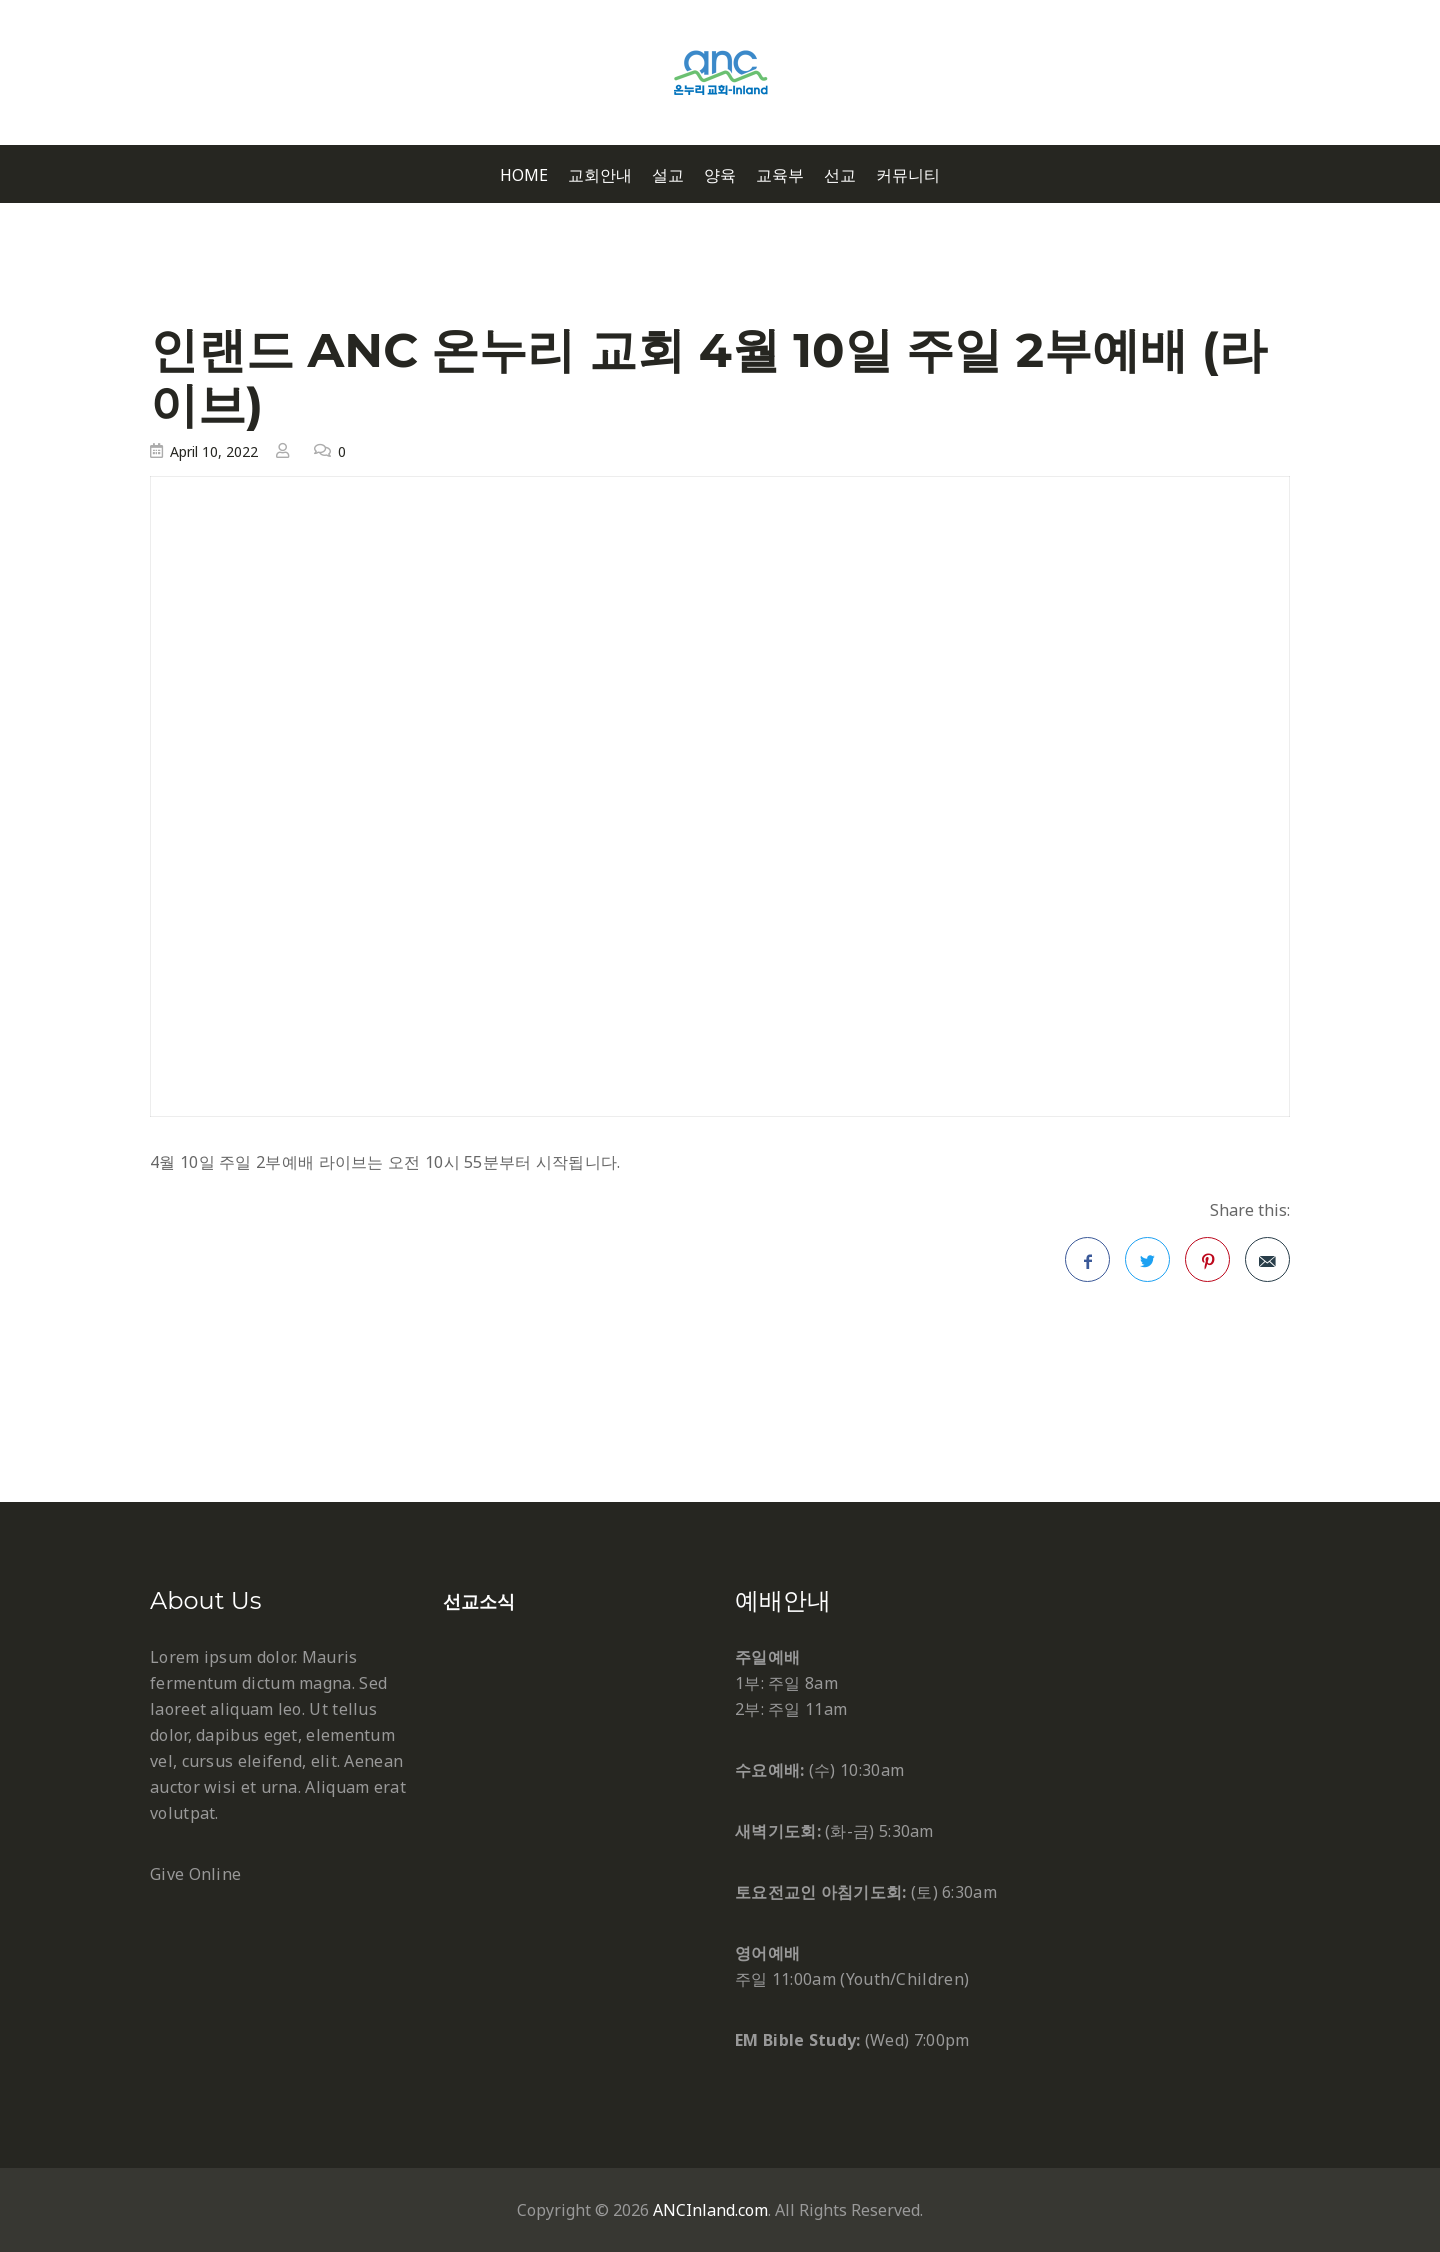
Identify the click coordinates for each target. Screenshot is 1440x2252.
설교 (668, 175)
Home (524, 175)
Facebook (1088, 1266)
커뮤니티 (908, 175)
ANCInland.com (710, 2210)
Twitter (1148, 1266)
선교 (840, 175)
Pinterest (1208, 1266)
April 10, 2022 (214, 451)
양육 (720, 175)
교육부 (780, 175)
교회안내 (600, 175)
